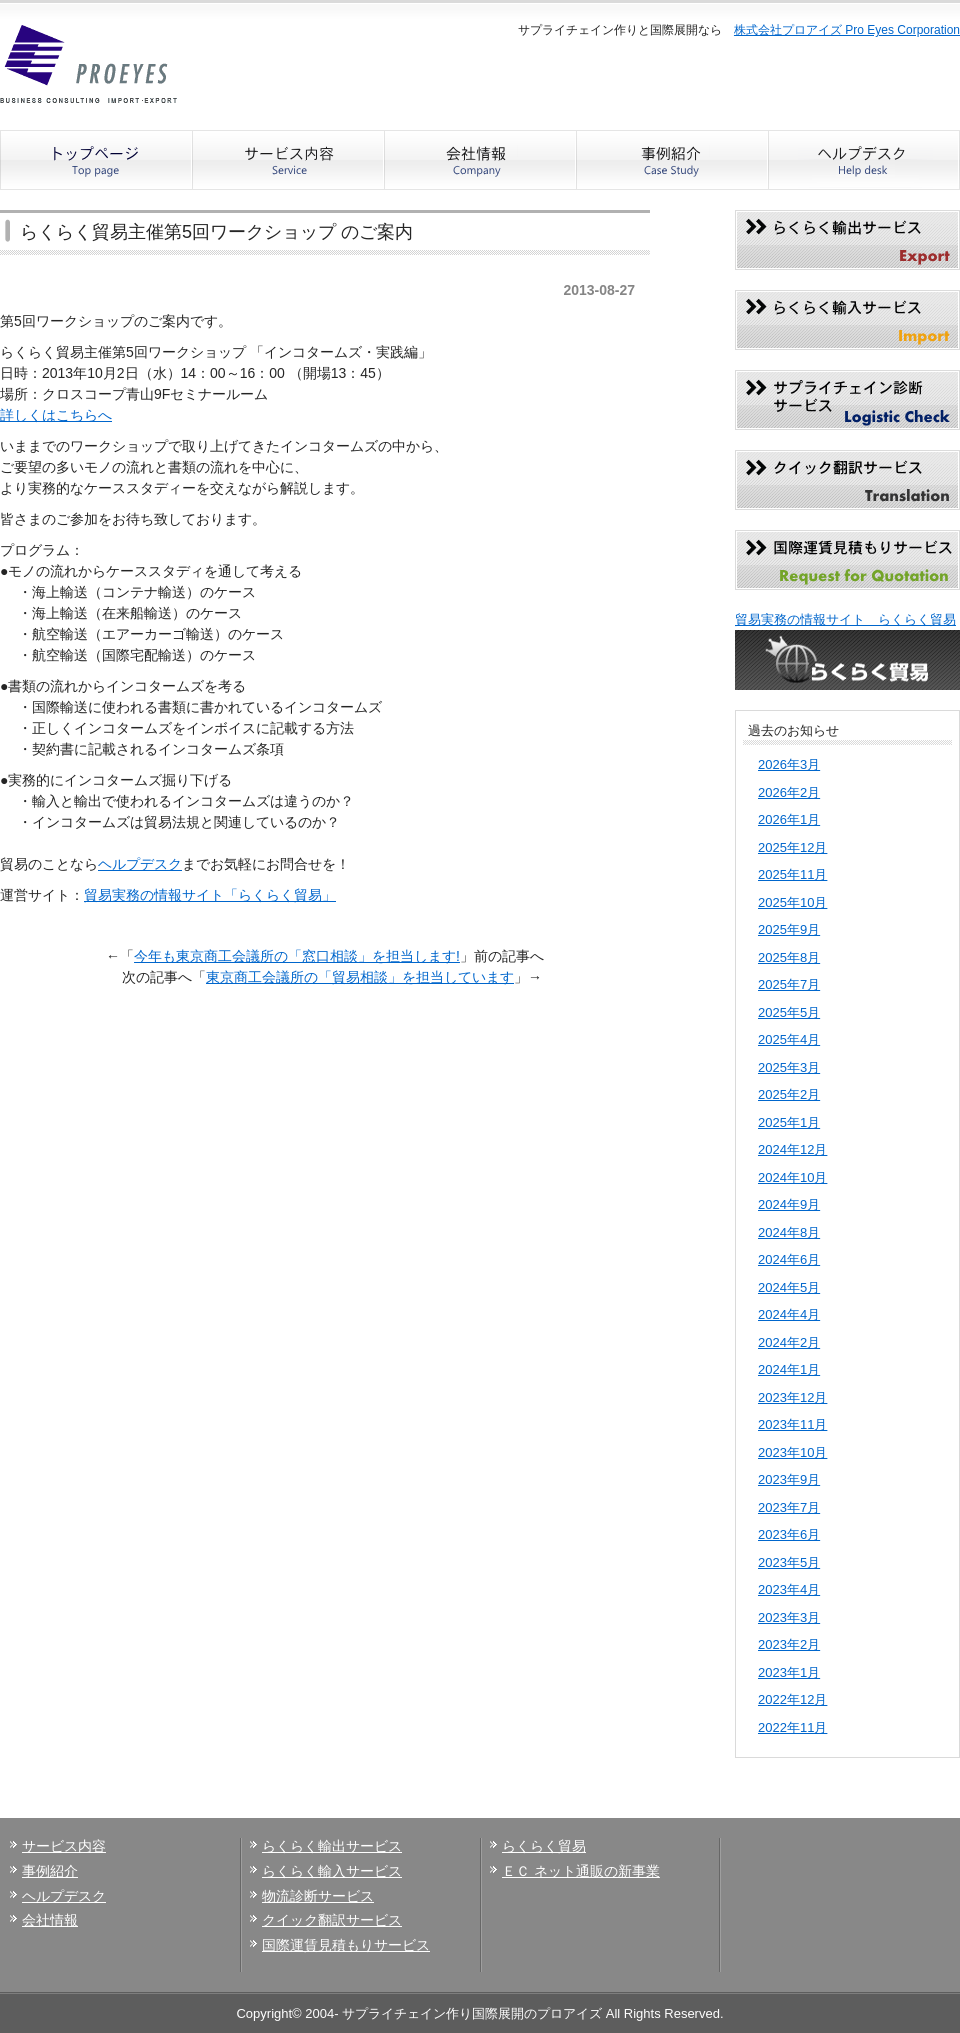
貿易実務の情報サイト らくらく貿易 (845, 619)
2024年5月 (789, 1287)
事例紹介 (50, 1871)
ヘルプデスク (140, 864)
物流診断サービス (318, 1896)
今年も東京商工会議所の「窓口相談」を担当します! (297, 956)
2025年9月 (789, 929)
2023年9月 (789, 1479)
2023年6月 (789, 1534)
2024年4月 (789, 1314)
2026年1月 (789, 819)
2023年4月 (789, 1589)
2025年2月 (789, 1094)
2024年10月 (792, 1177)
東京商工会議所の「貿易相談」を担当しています (360, 977)
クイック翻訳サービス (332, 1920)
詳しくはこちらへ (56, 415)
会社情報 (50, 1920)
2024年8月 (789, 1232)
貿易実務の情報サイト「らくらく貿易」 (210, 895)
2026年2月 (789, 792)
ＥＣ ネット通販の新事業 (581, 1871)
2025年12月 (792, 847)
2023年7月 (789, 1507)
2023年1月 (789, 1672)
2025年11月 (792, 874)
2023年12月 (792, 1397)
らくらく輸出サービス (332, 1846)
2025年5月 (789, 1012)
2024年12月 (792, 1149)
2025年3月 (789, 1067)
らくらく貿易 (544, 1846)
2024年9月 (789, 1204)
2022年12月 (792, 1699)
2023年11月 (792, 1424)
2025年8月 (789, 957)
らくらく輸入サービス (332, 1871)
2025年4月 (789, 1039)
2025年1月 (789, 1122)
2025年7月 (789, 984)
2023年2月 (789, 1644)
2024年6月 (789, 1259)
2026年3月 (789, 764)
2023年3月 (789, 1617)
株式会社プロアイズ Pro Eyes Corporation (847, 30)
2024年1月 (789, 1369)
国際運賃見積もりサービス (346, 1945)
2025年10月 (792, 902)
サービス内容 (64, 1846)
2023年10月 (792, 1452)
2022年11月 (792, 1727)
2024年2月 (789, 1342)
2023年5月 (789, 1562)
